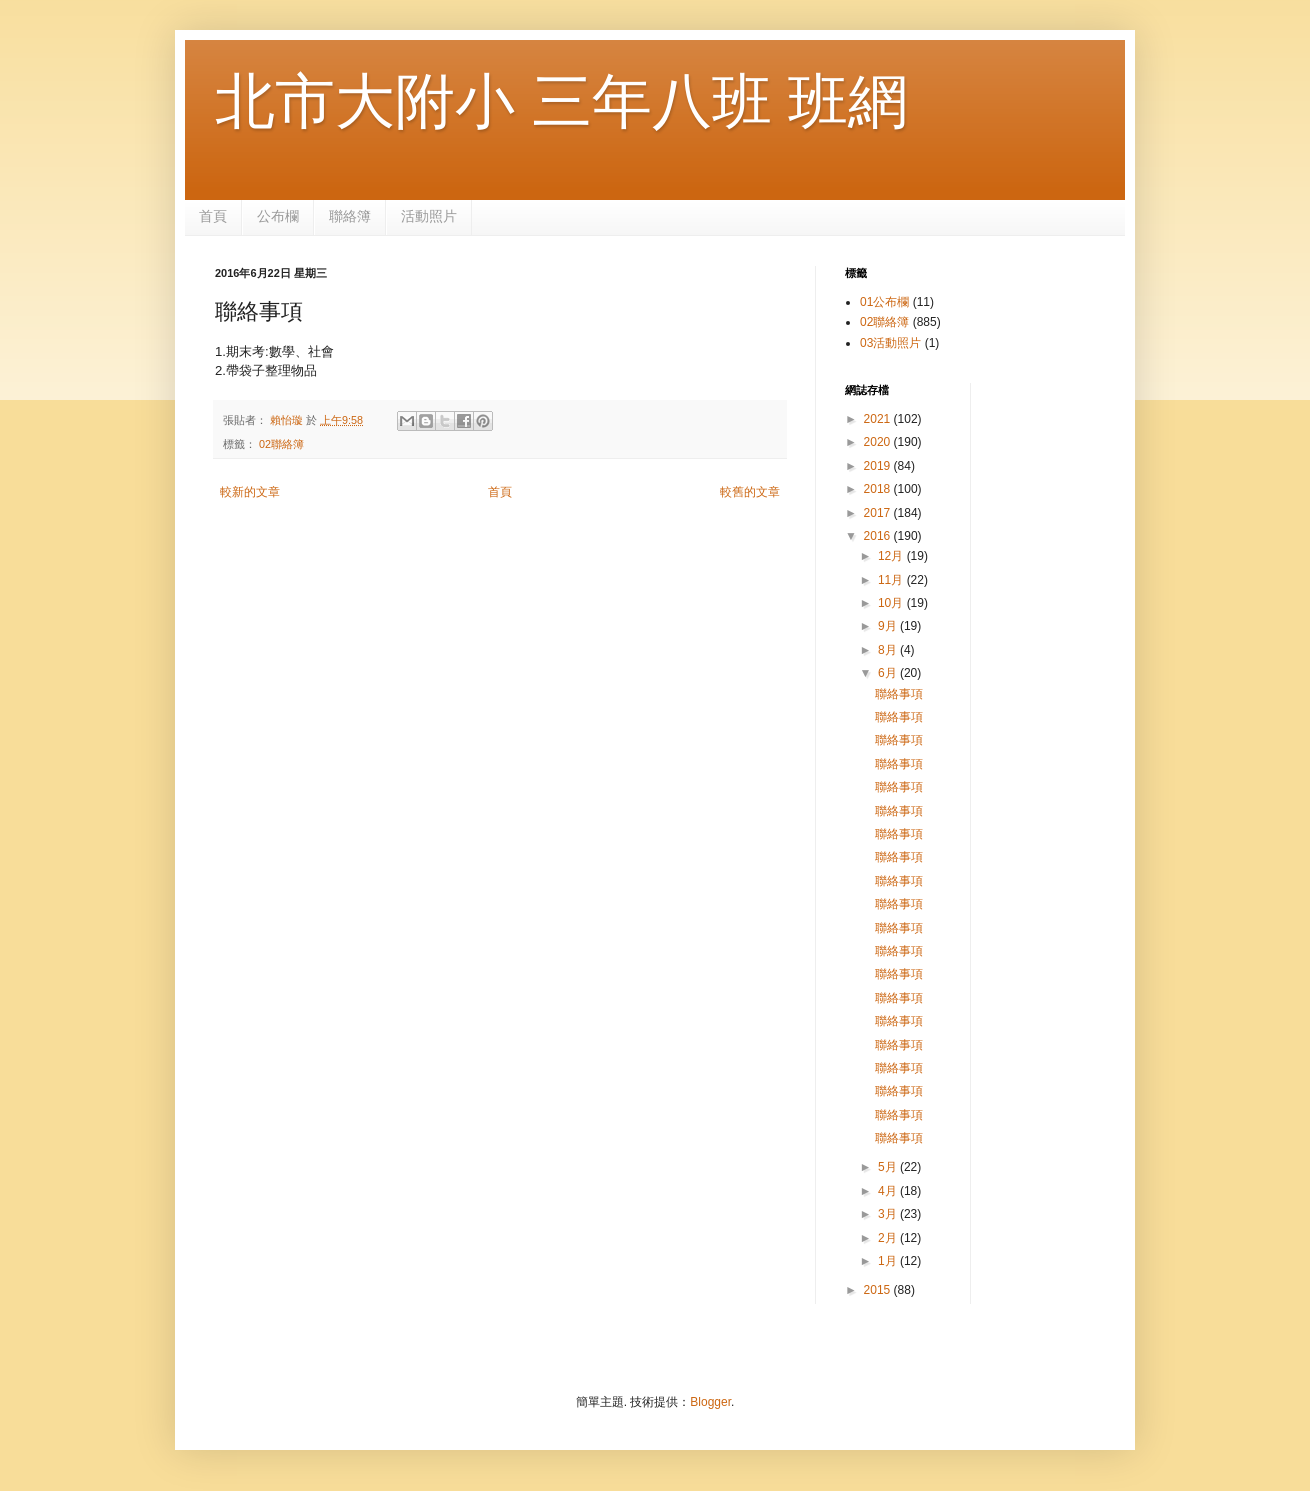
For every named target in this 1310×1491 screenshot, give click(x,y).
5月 (889, 1167)
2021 (879, 419)
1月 (889, 1261)
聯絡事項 (899, 694)
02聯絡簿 (281, 444)
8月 (889, 650)
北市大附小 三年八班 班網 (561, 101)
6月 (889, 673)
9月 (889, 626)
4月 (889, 1191)
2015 (879, 1290)
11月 (892, 580)
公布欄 (278, 216)
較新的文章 (250, 492)
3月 (889, 1214)
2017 (879, 513)
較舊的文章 (750, 492)
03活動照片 (890, 343)
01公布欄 (884, 302)
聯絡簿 (350, 216)
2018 (879, 489)
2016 (879, 536)
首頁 (213, 216)
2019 (879, 466)
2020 (879, 442)
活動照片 (429, 216)
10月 (892, 603)
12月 (892, 556)
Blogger (710, 1402)
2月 (889, 1238)
